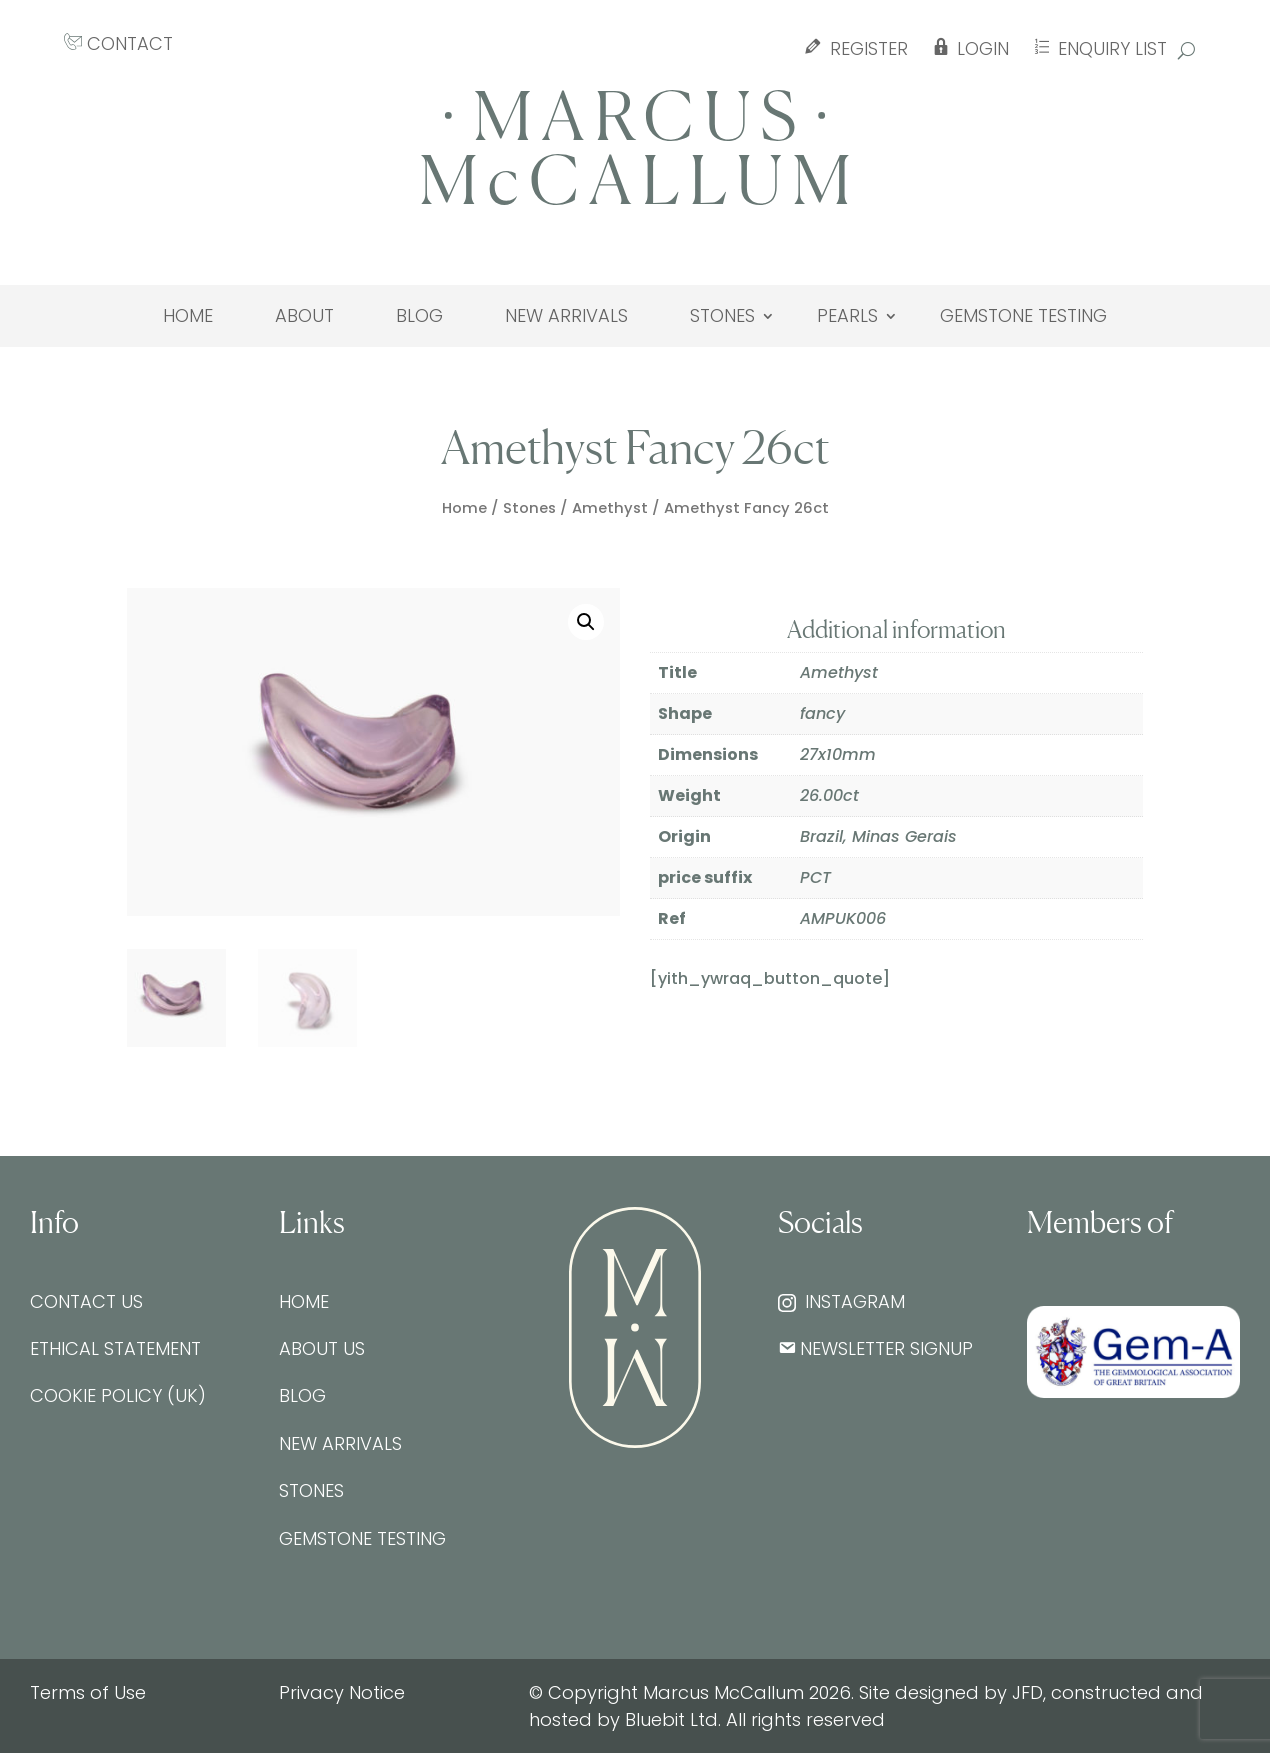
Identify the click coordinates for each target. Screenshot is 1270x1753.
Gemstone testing (1023, 316)
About (304, 316)
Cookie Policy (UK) (118, 1395)
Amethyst (610, 508)
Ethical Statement (115, 1348)
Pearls (847, 316)
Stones (722, 316)
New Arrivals (566, 316)
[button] (586, 622)
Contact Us (86, 1301)
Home (188, 316)
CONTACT (118, 43)
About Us (322, 1348)
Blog (419, 316)
